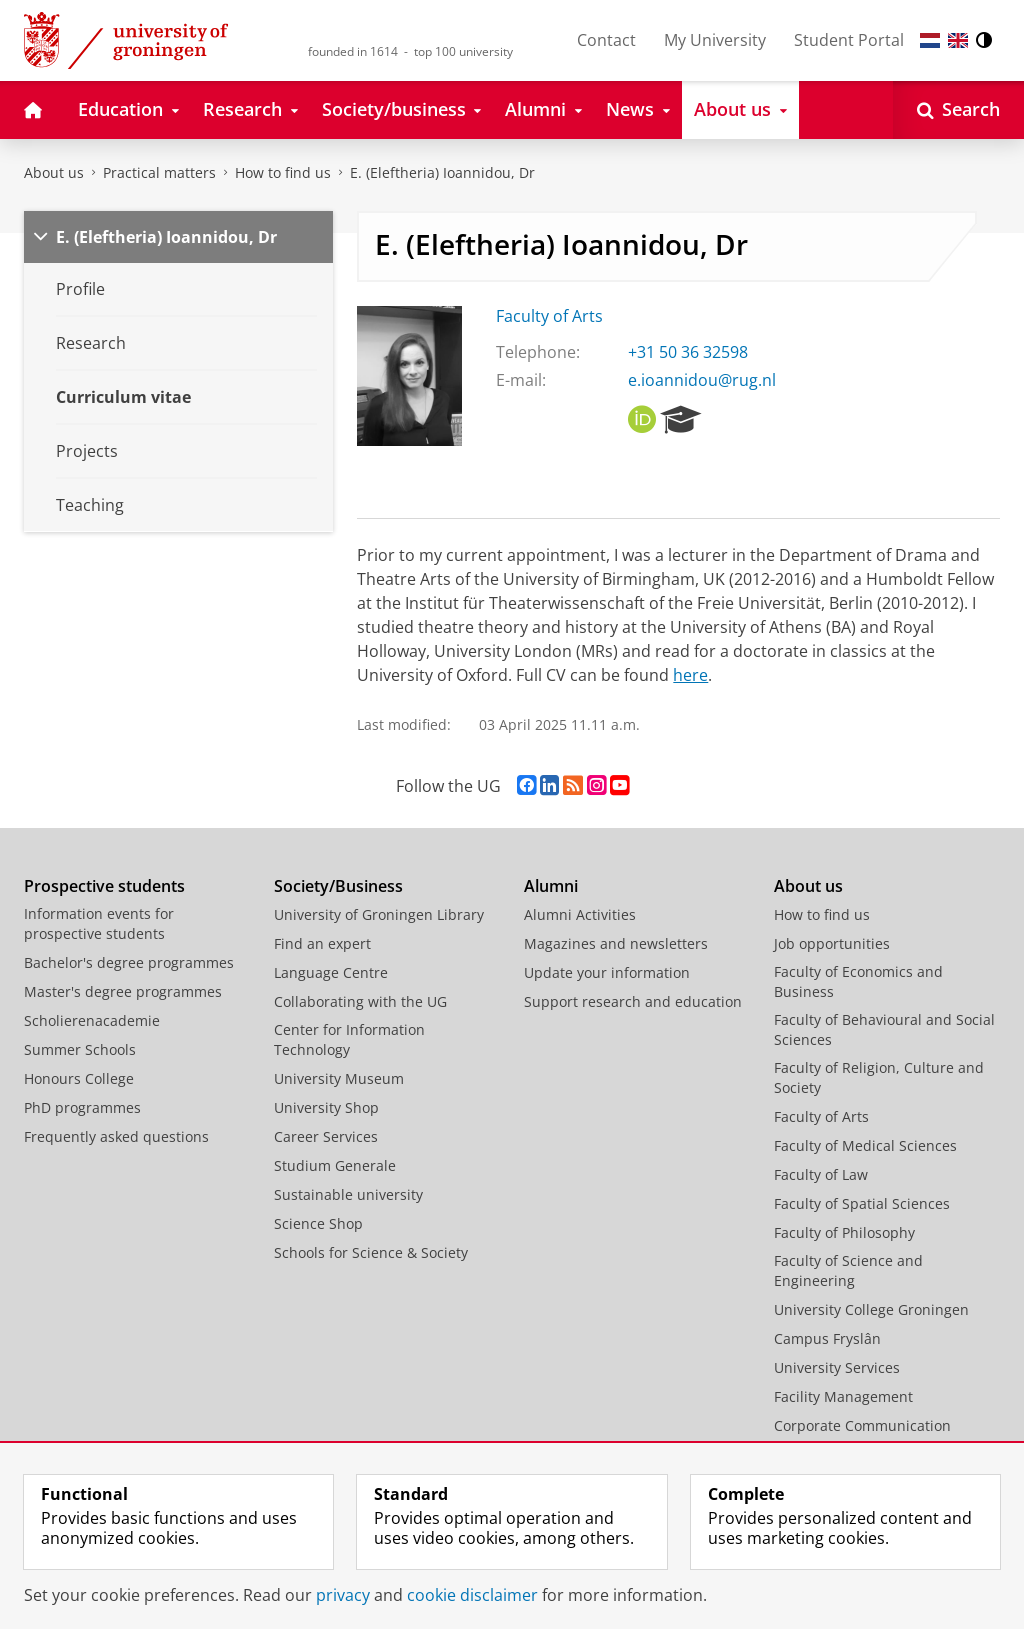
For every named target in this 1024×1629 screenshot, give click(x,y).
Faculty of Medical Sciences (865, 1145)
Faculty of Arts (549, 316)
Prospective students (104, 886)
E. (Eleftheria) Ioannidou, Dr (442, 172)
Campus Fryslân (827, 1338)
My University (715, 40)
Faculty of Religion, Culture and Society (879, 1077)
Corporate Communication (862, 1425)
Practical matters (159, 172)
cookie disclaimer (472, 1595)
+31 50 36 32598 (688, 352)
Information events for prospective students (99, 923)
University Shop (326, 1107)
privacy (343, 1595)
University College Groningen (871, 1309)
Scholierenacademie (92, 1020)
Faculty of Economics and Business (858, 981)
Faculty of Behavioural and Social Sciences (884, 1029)
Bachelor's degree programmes (129, 962)
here (690, 675)
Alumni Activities (580, 914)
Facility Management (843, 1396)
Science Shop (318, 1223)
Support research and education (633, 1001)
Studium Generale (335, 1165)
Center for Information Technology (349, 1039)
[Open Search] (958, 110)
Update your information (607, 972)
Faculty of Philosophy (844, 1232)
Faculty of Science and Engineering (848, 1270)
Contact (606, 40)
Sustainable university (348, 1194)
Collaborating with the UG (360, 1001)
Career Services (326, 1136)
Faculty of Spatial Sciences (862, 1203)
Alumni (551, 886)
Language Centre (331, 972)
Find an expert (322, 943)
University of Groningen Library (379, 914)
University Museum (339, 1078)
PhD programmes (82, 1107)
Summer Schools (80, 1049)
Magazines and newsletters (616, 943)
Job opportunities (832, 943)
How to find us (283, 172)
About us (54, 172)
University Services (837, 1367)
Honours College (79, 1078)
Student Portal (849, 40)
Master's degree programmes (123, 991)
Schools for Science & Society (371, 1252)
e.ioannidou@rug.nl (702, 380)
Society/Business (338, 886)
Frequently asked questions (116, 1136)
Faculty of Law (821, 1174)
